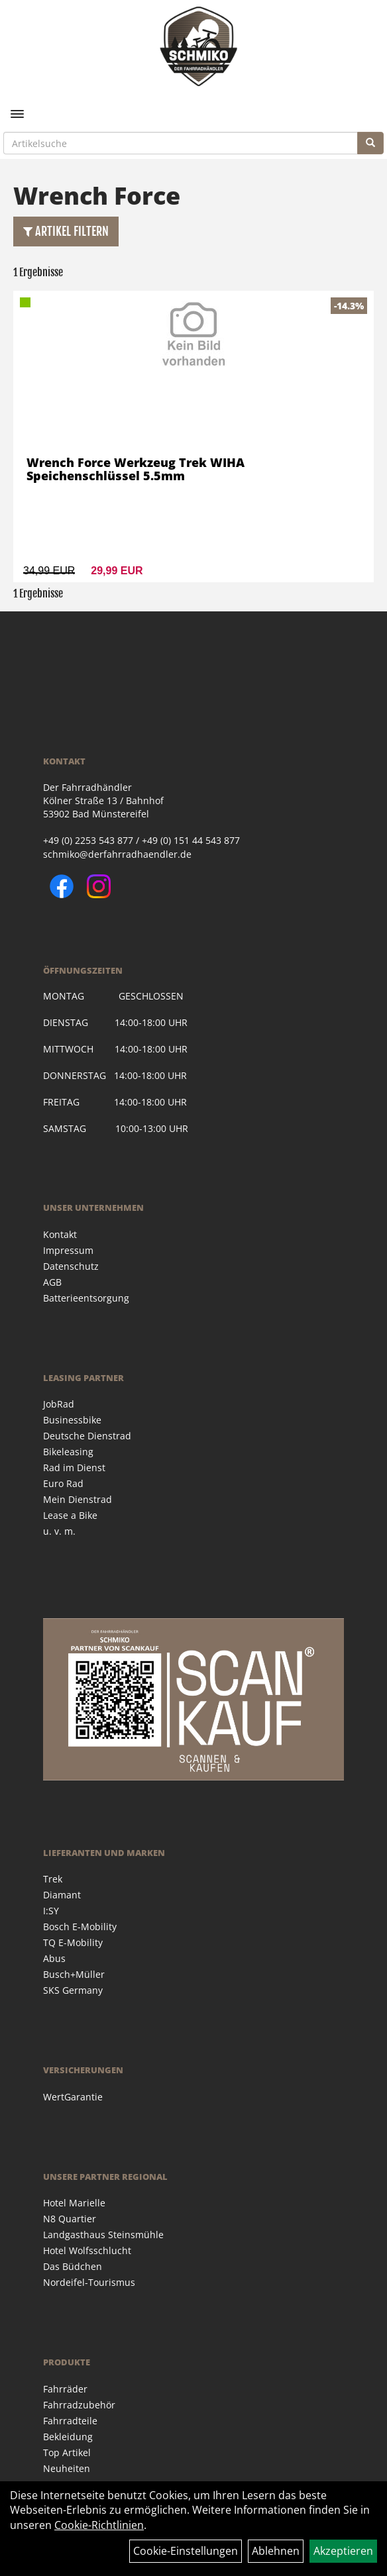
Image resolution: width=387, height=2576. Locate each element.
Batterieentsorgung (86, 1298)
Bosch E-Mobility (80, 1926)
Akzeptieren (343, 2551)
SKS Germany (73, 1990)
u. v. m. (59, 1531)
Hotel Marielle (74, 2202)
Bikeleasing (68, 1451)
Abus (54, 1958)
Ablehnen (276, 2551)
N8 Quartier (69, 2218)
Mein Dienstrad (77, 1499)
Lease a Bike (70, 1515)
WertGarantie (73, 2096)
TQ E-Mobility (73, 1942)
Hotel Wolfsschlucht (87, 2250)
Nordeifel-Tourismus (89, 2282)
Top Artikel (67, 2452)
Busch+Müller (74, 1974)
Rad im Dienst (74, 1467)
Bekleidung (68, 2436)
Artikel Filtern (66, 231)
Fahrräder (65, 2389)
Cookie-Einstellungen (185, 2551)
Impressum (68, 1250)
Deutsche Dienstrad (87, 1435)
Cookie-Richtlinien (99, 2525)
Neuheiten (66, 2468)
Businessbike (72, 1420)
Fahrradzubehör (79, 2404)
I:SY (51, 1910)
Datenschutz (71, 1266)
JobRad (58, 1404)
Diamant (62, 1894)
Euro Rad (63, 1483)
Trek (52, 1879)
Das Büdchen (72, 2266)
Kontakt (60, 1234)
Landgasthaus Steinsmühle (103, 2234)
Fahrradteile (70, 2420)
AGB (52, 1282)
